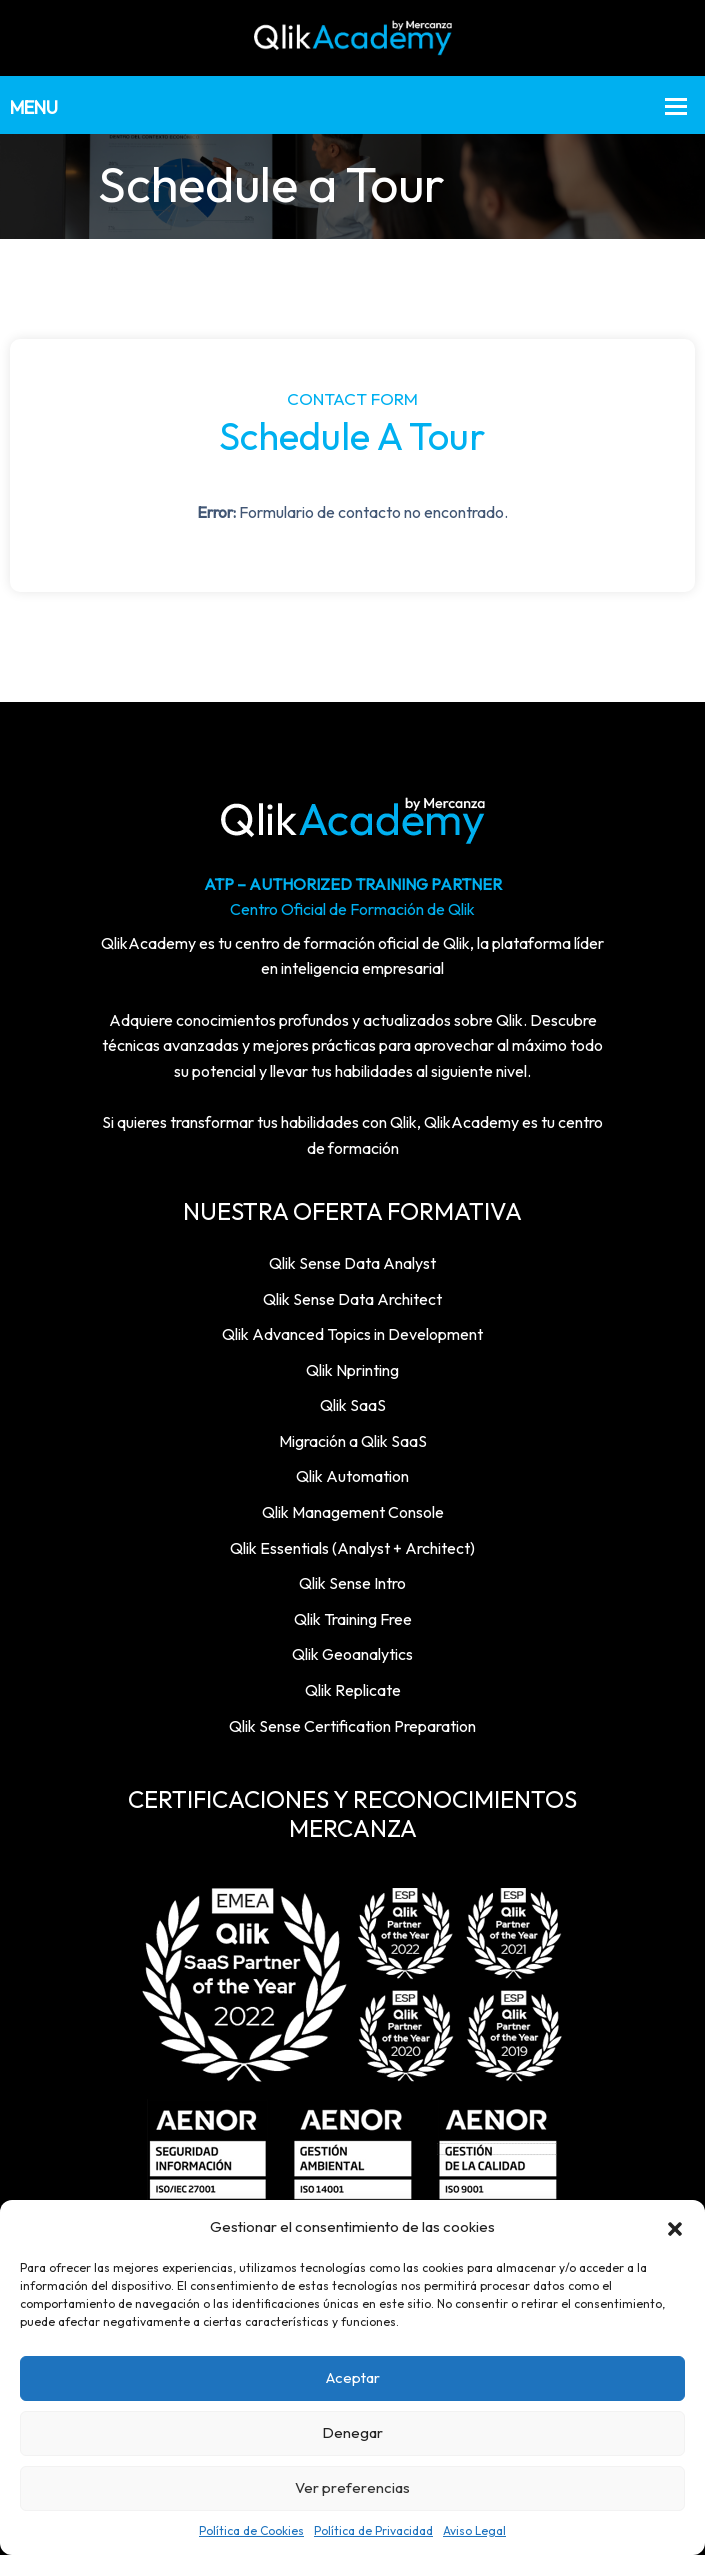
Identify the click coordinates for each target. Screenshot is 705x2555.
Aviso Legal (474, 2530)
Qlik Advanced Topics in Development (352, 1334)
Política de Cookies (251, 2530)
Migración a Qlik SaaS (353, 1441)
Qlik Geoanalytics (352, 1654)
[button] (675, 2227)
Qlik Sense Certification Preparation (352, 1726)
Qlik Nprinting (352, 1370)
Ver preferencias (352, 2487)
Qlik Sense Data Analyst (352, 1263)
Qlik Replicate (353, 1690)
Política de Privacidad (373, 2530)
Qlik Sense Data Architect (352, 1299)
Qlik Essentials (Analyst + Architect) (352, 1548)
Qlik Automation (352, 1476)
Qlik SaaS (353, 1405)
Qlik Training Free (353, 1619)
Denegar (352, 2432)
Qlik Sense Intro (352, 1583)
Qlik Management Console (353, 1512)
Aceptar (353, 2377)
